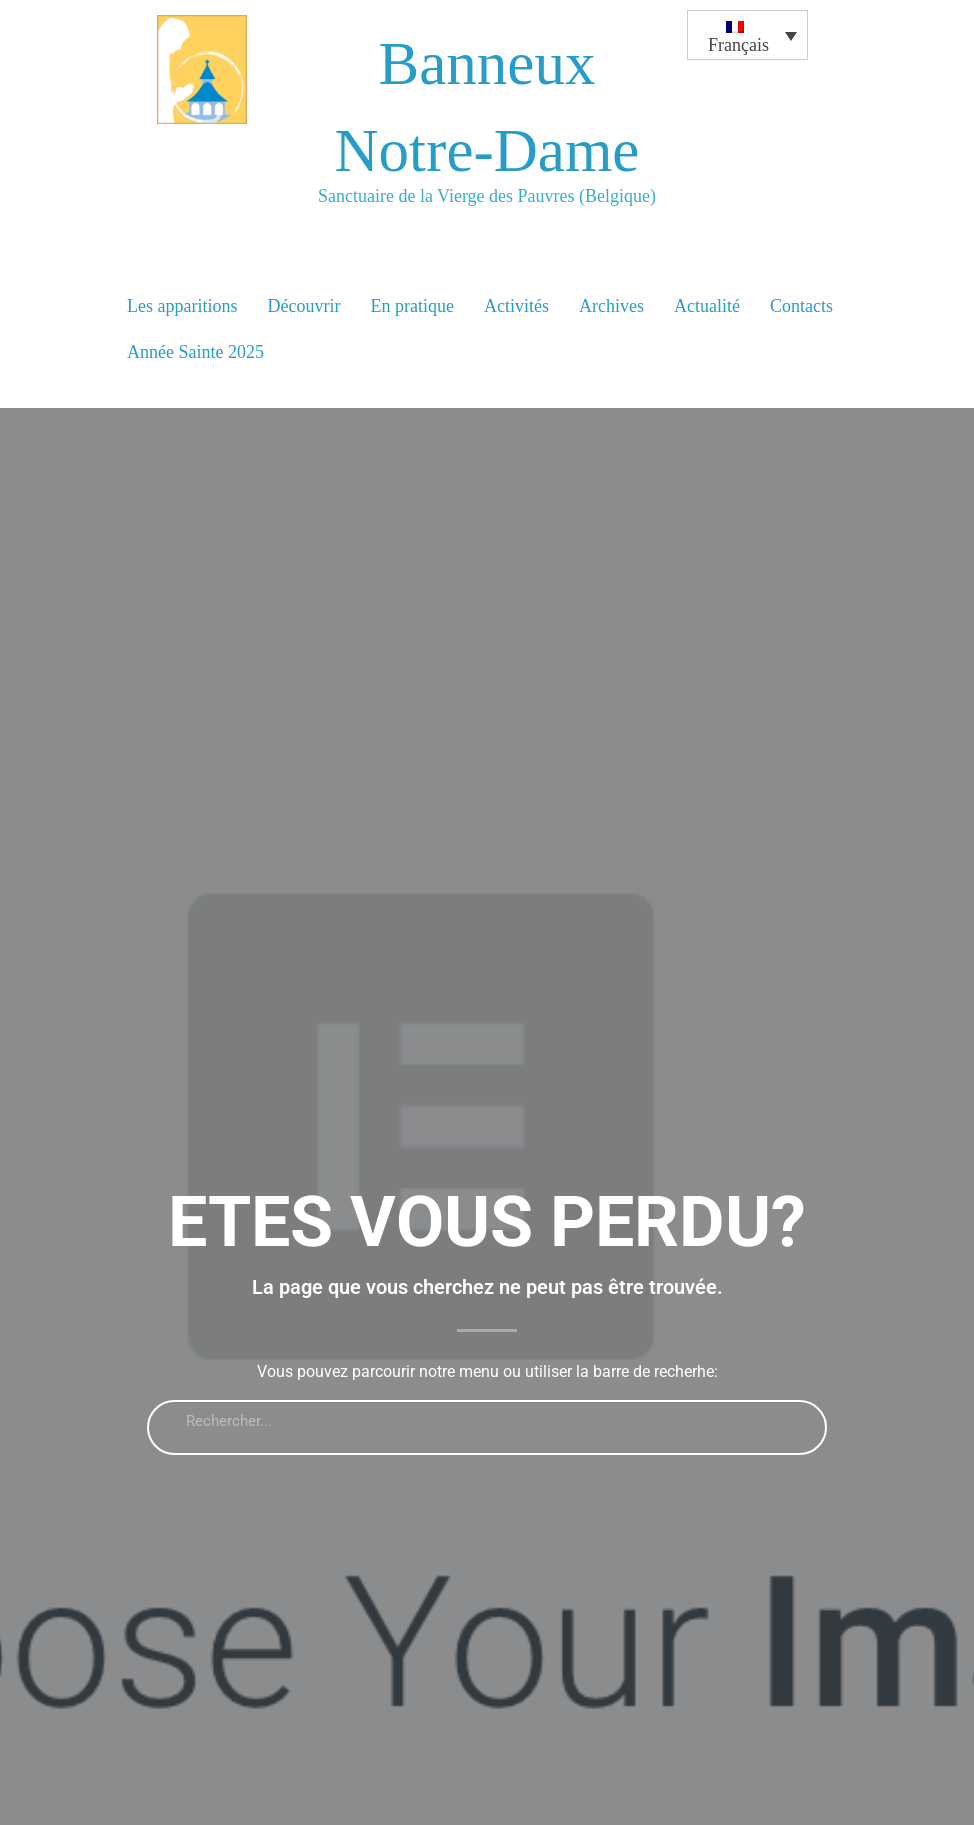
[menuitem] (747, 35)
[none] (747, 137)
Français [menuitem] (738, 45)
